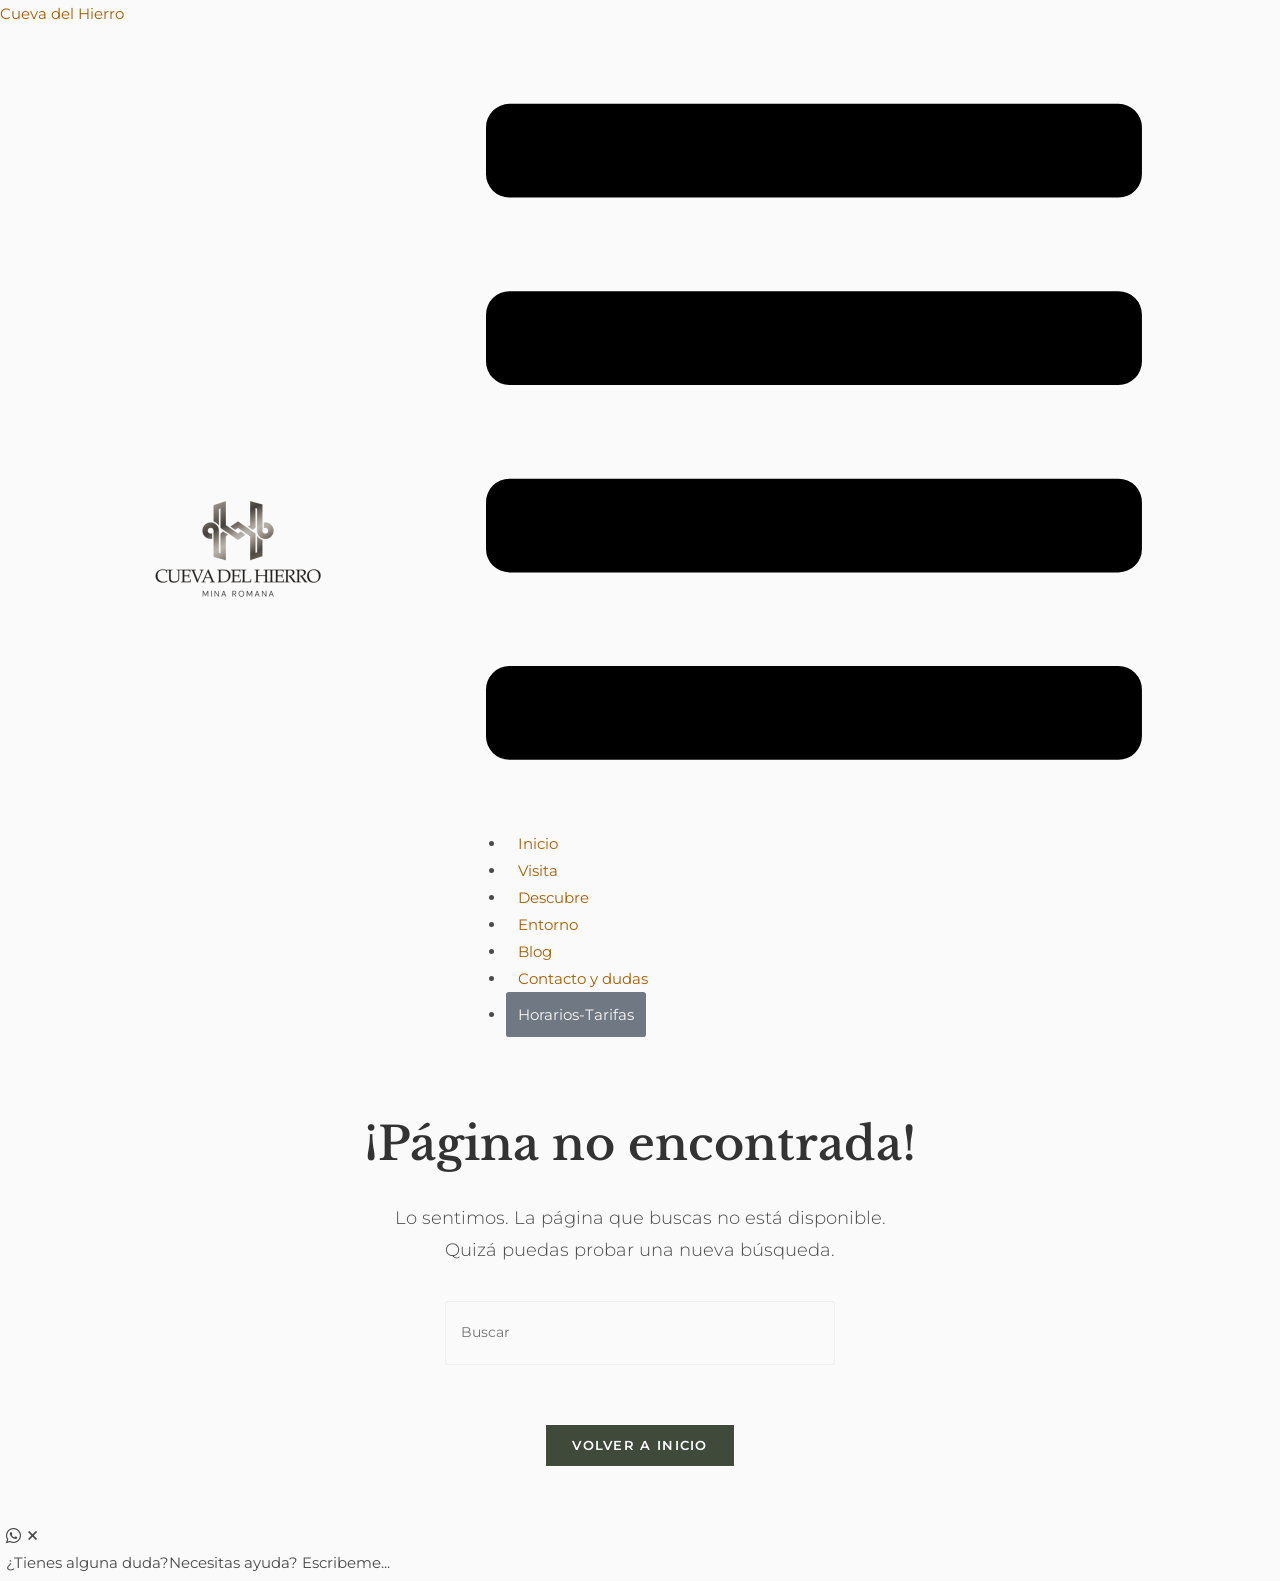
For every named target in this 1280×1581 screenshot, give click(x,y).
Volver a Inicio (640, 1445)
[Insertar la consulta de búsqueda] (640, 1332)
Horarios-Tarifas (576, 1014)
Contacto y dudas (583, 978)
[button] (814, 436)
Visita (538, 870)
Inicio (538, 843)
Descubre (553, 897)
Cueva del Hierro (62, 13)
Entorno (548, 924)
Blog (535, 951)
